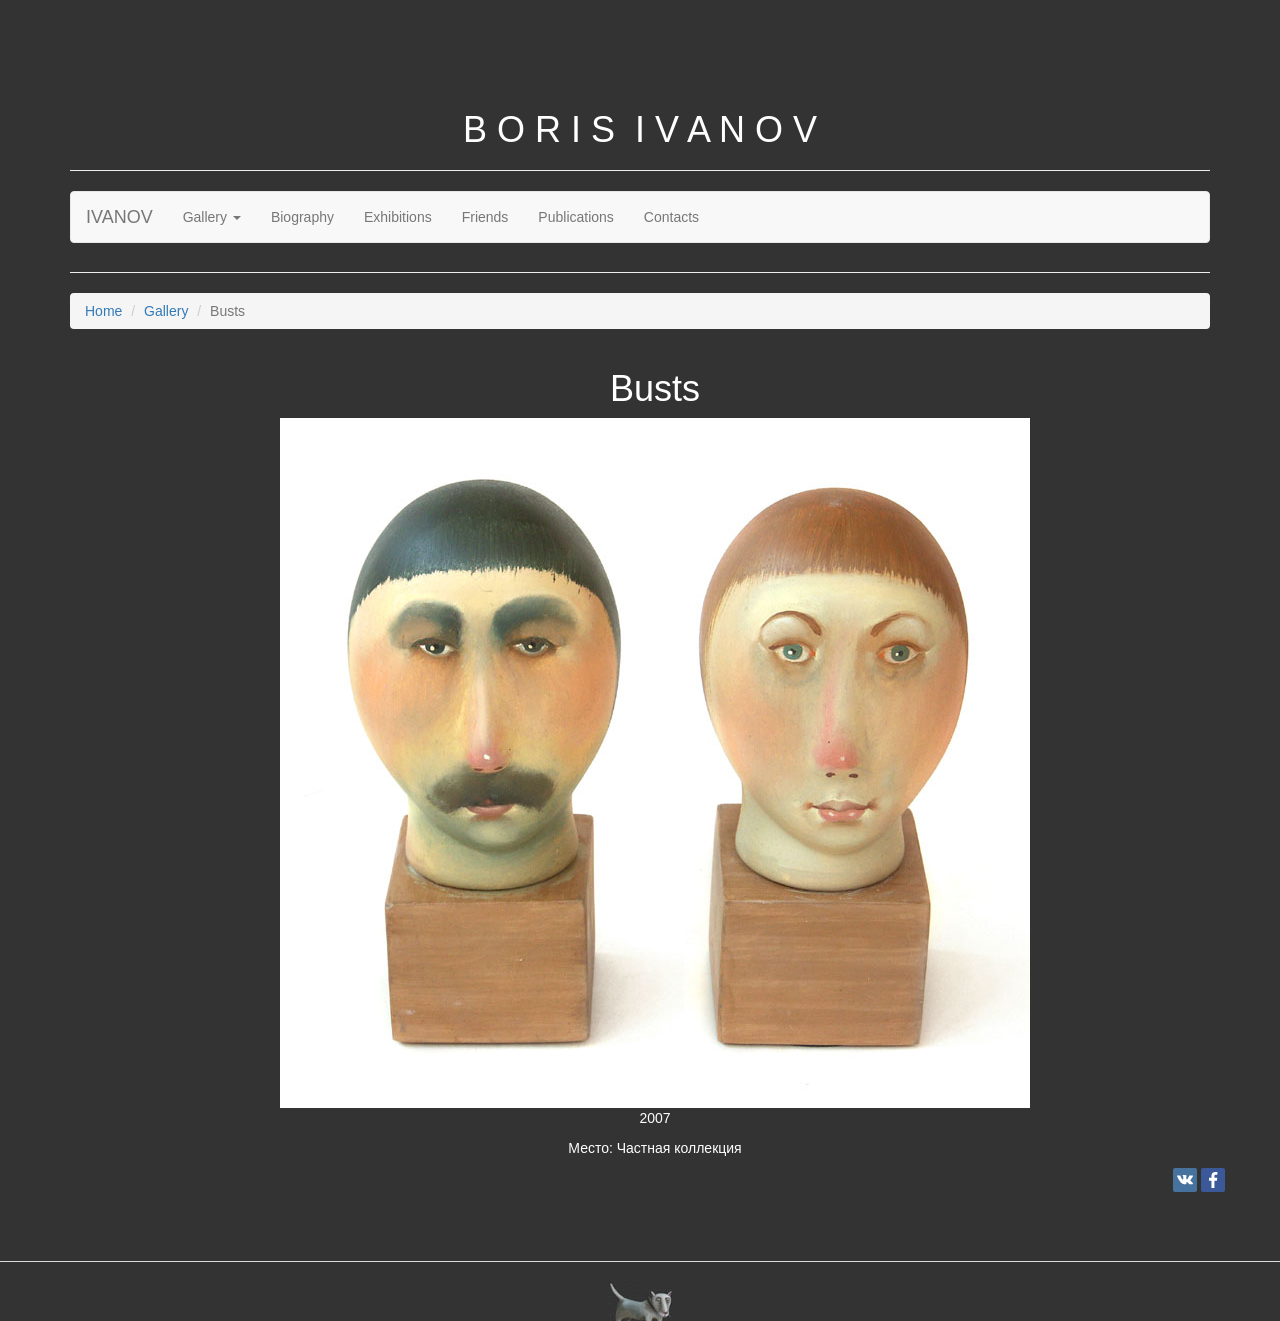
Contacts (671, 217)
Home (103, 311)
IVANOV (119, 217)
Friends (485, 217)
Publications (576, 217)
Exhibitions (398, 217)
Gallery (212, 217)
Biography (302, 217)
